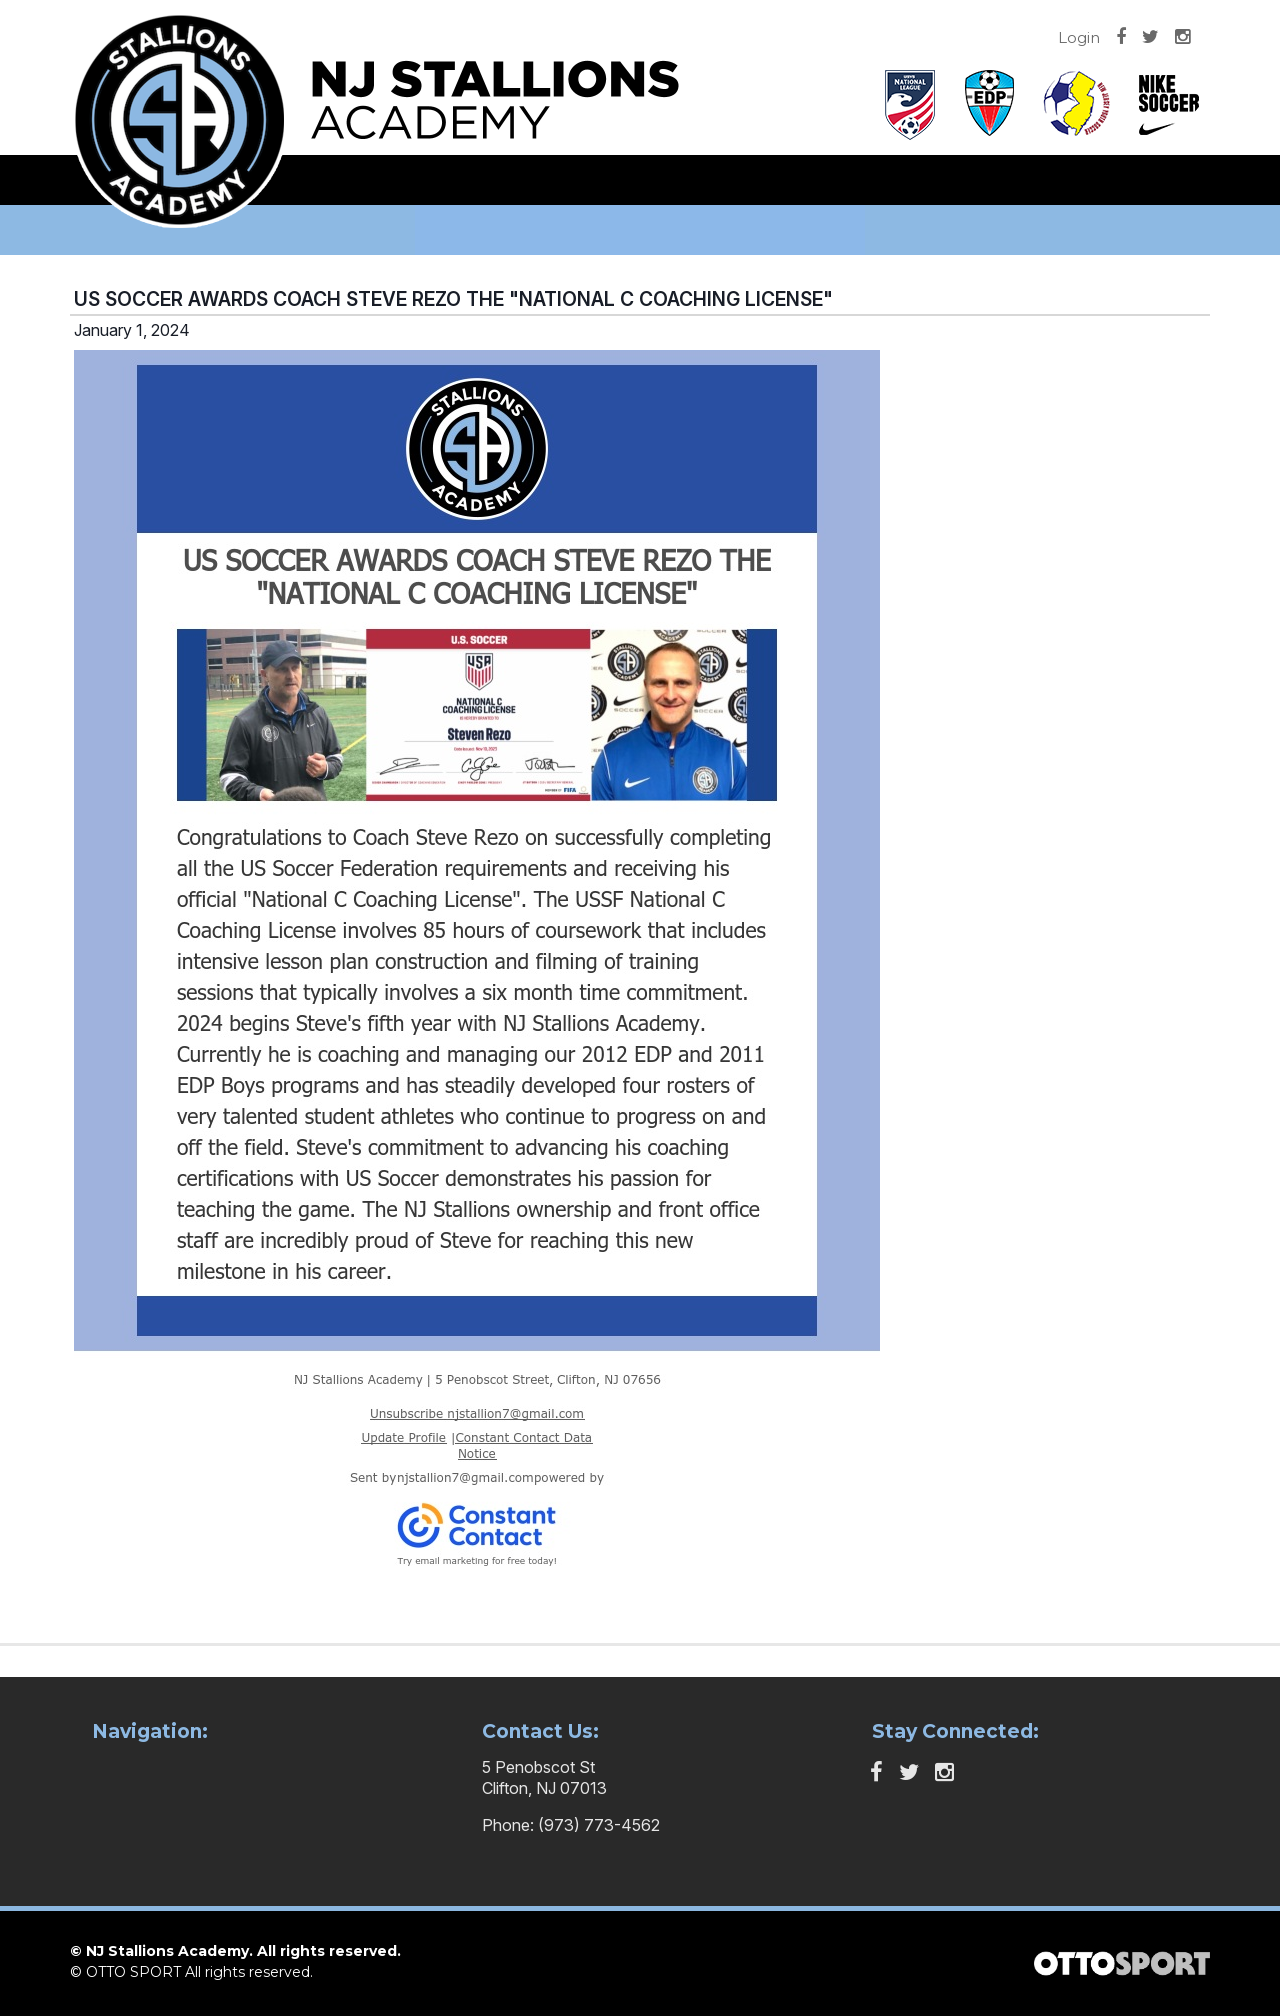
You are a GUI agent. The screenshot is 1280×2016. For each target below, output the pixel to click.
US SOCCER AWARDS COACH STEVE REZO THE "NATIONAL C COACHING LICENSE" (453, 299)
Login (1079, 37)
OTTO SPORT (133, 1972)
